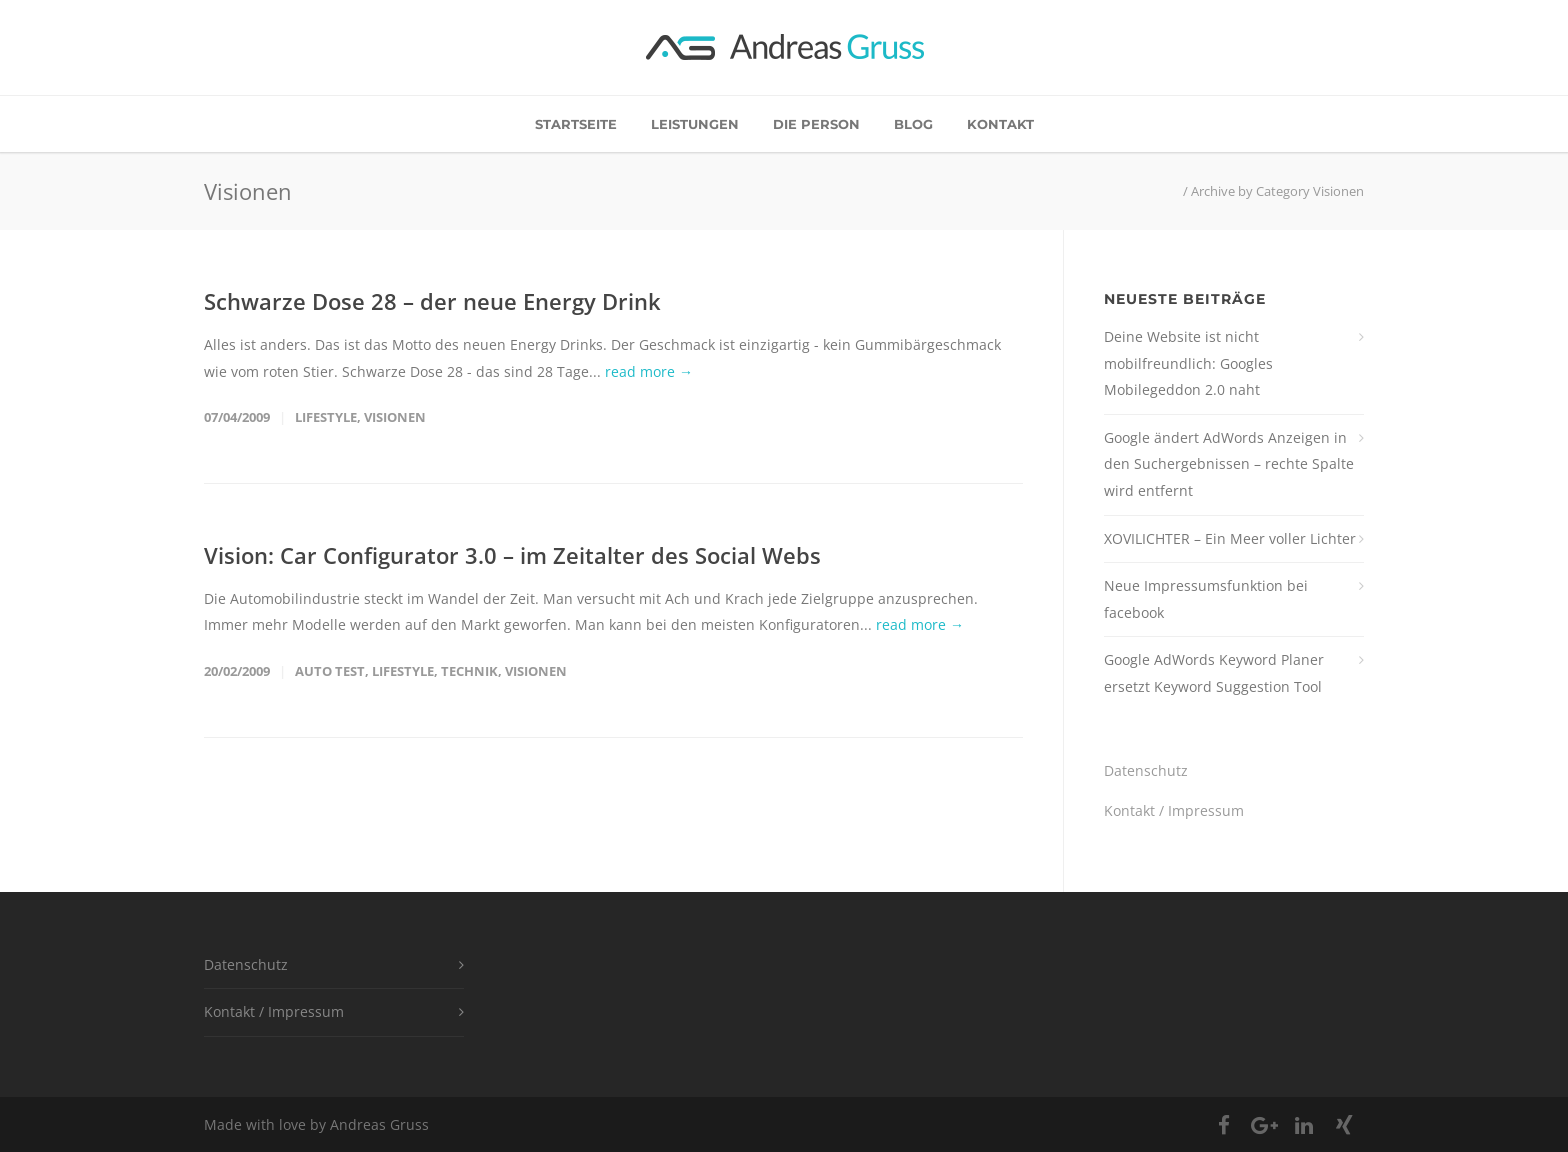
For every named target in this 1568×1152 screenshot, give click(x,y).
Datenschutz (1146, 770)
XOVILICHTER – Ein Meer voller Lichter (1230, 538)
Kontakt (1000, 124)
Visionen (395, 417)
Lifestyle (326, 417)
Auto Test (330, 671)
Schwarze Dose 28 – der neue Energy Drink (432, 301)
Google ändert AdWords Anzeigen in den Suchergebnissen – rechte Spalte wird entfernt (1229, 464)
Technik (469, 671)
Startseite (576, 124)
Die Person (816, 124)
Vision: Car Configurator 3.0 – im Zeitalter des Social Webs (512, 555)
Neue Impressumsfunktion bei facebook (1206, 599)
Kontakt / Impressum (1174, 810)
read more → (649, 371)
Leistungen (695, 124)
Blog (913, 124)
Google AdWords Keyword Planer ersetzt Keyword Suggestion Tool (1214, 673)
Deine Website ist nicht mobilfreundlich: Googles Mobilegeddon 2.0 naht (1188, 363)
